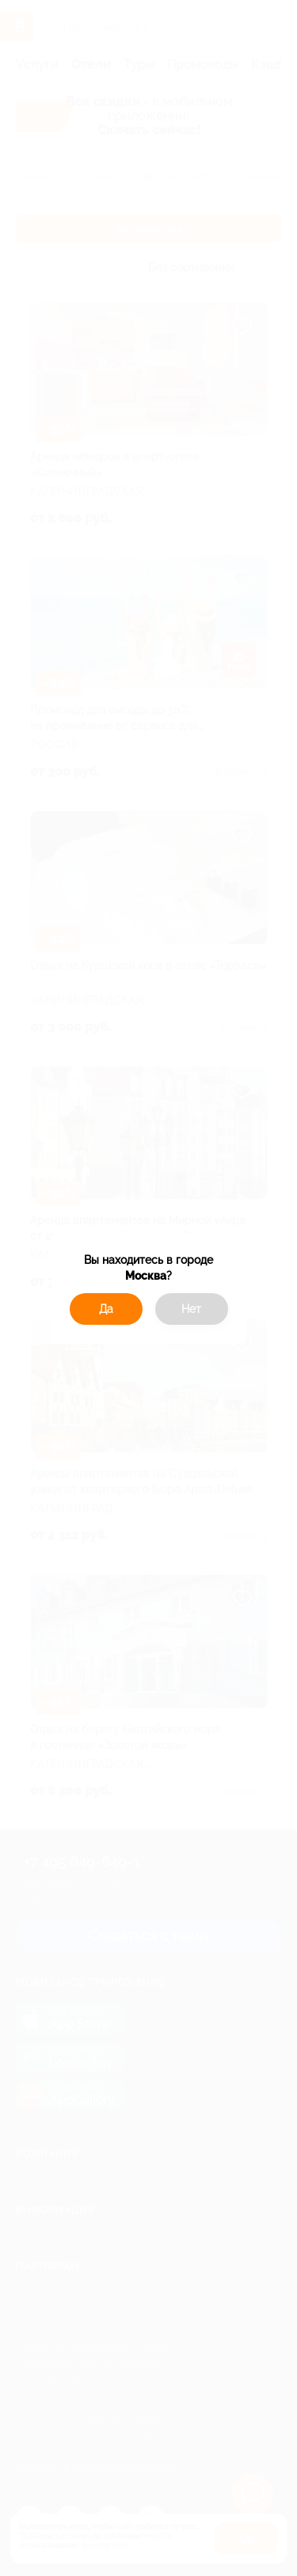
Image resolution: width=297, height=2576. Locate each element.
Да (106, 1309)
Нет (191, 1309)
